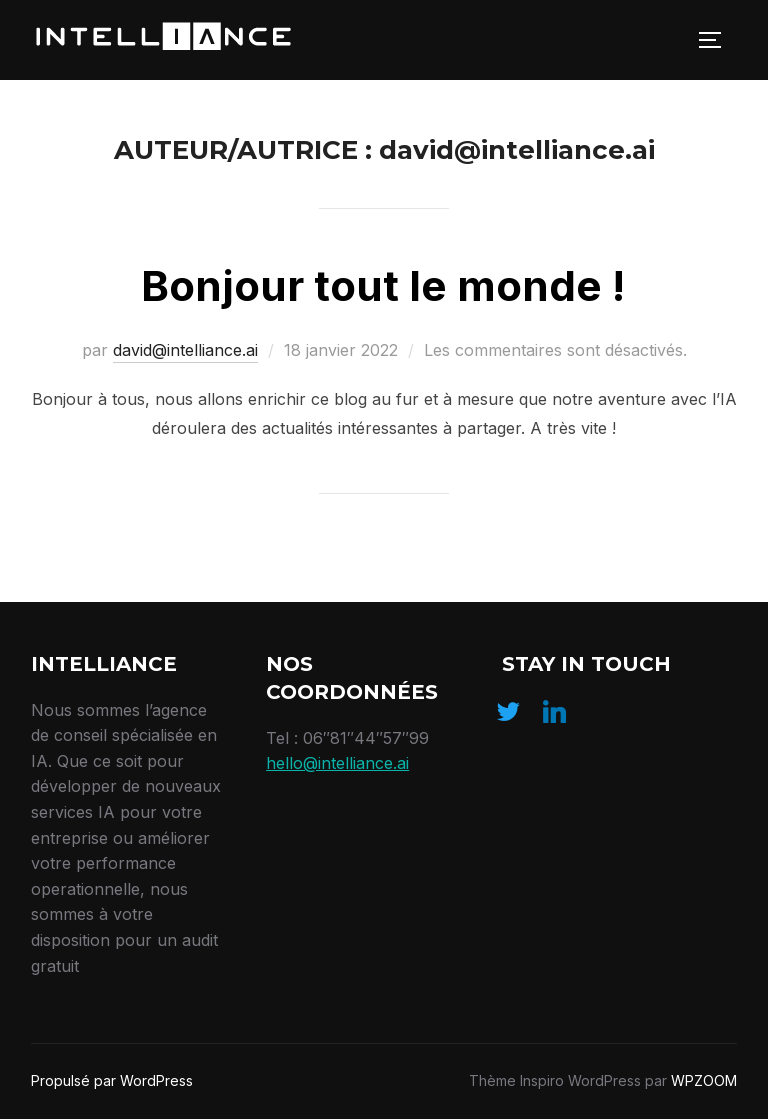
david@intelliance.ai (185, 350)
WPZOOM (704, 1080)
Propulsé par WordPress (112, 1080)
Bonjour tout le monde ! (383, 285)
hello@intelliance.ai (337, 763)
